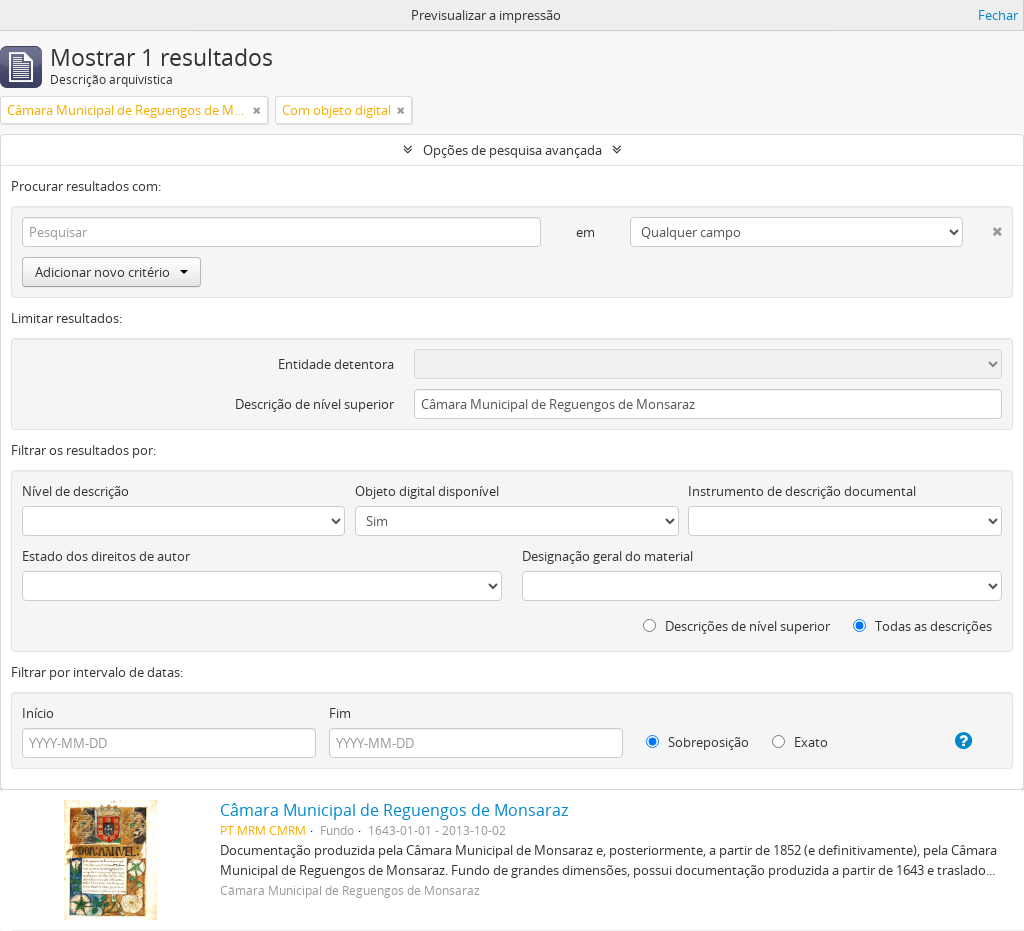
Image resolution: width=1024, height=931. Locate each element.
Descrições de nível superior (736, 626)
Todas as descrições (922, 626)
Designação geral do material (607, 556)
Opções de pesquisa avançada (512, 150)
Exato (800, 742)
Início (38, 713)
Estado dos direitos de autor (106, 556)
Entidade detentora (336, 364)
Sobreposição (697, 742)
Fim (340, 713)
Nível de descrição (75, 491)
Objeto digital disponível (427, 491)
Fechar (998, 15)
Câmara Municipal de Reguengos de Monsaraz (394, 810)
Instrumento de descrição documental (802, 491)
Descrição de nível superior (314, 404)
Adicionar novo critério (111, 272)
